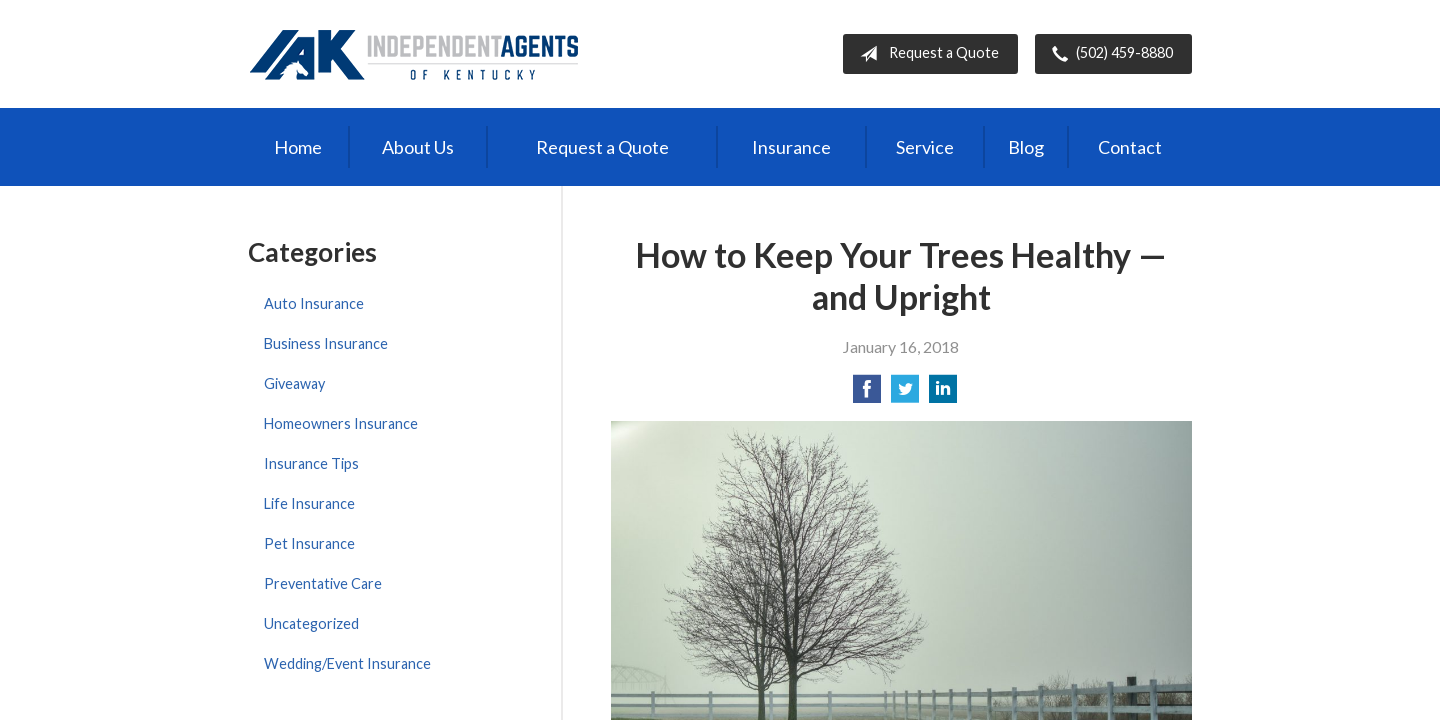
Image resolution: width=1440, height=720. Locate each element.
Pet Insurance (309, 543)
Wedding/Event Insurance (347, 663)
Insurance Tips (311, 463)
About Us (418, 147)
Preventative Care (323, 583)
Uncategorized (311, 623)
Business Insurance (326, 343)
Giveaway (294, 383)
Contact (1130, 147)
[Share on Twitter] (905, 394)
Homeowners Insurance (341, 423)
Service (925, 147)
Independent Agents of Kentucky (414, 54)
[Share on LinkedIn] (943, 394)
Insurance (791, 147)
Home (298, 147)
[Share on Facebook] (867, 394)
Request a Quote (925, 54)
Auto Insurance (314, 303)
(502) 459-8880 (1108, 54)
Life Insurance (309, 503)
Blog (1026, 147)
